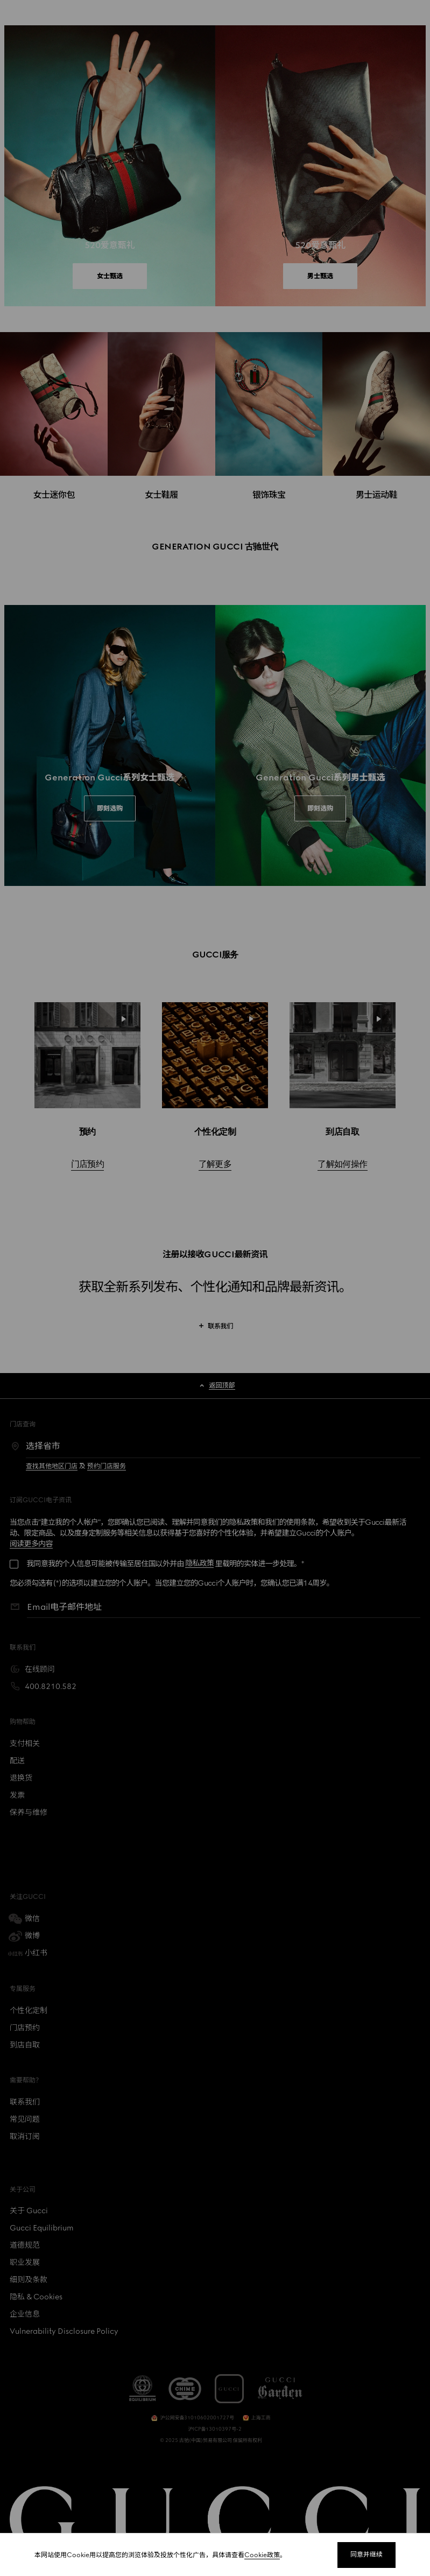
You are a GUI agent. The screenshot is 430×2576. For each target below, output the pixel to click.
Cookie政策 (262, 2555)
